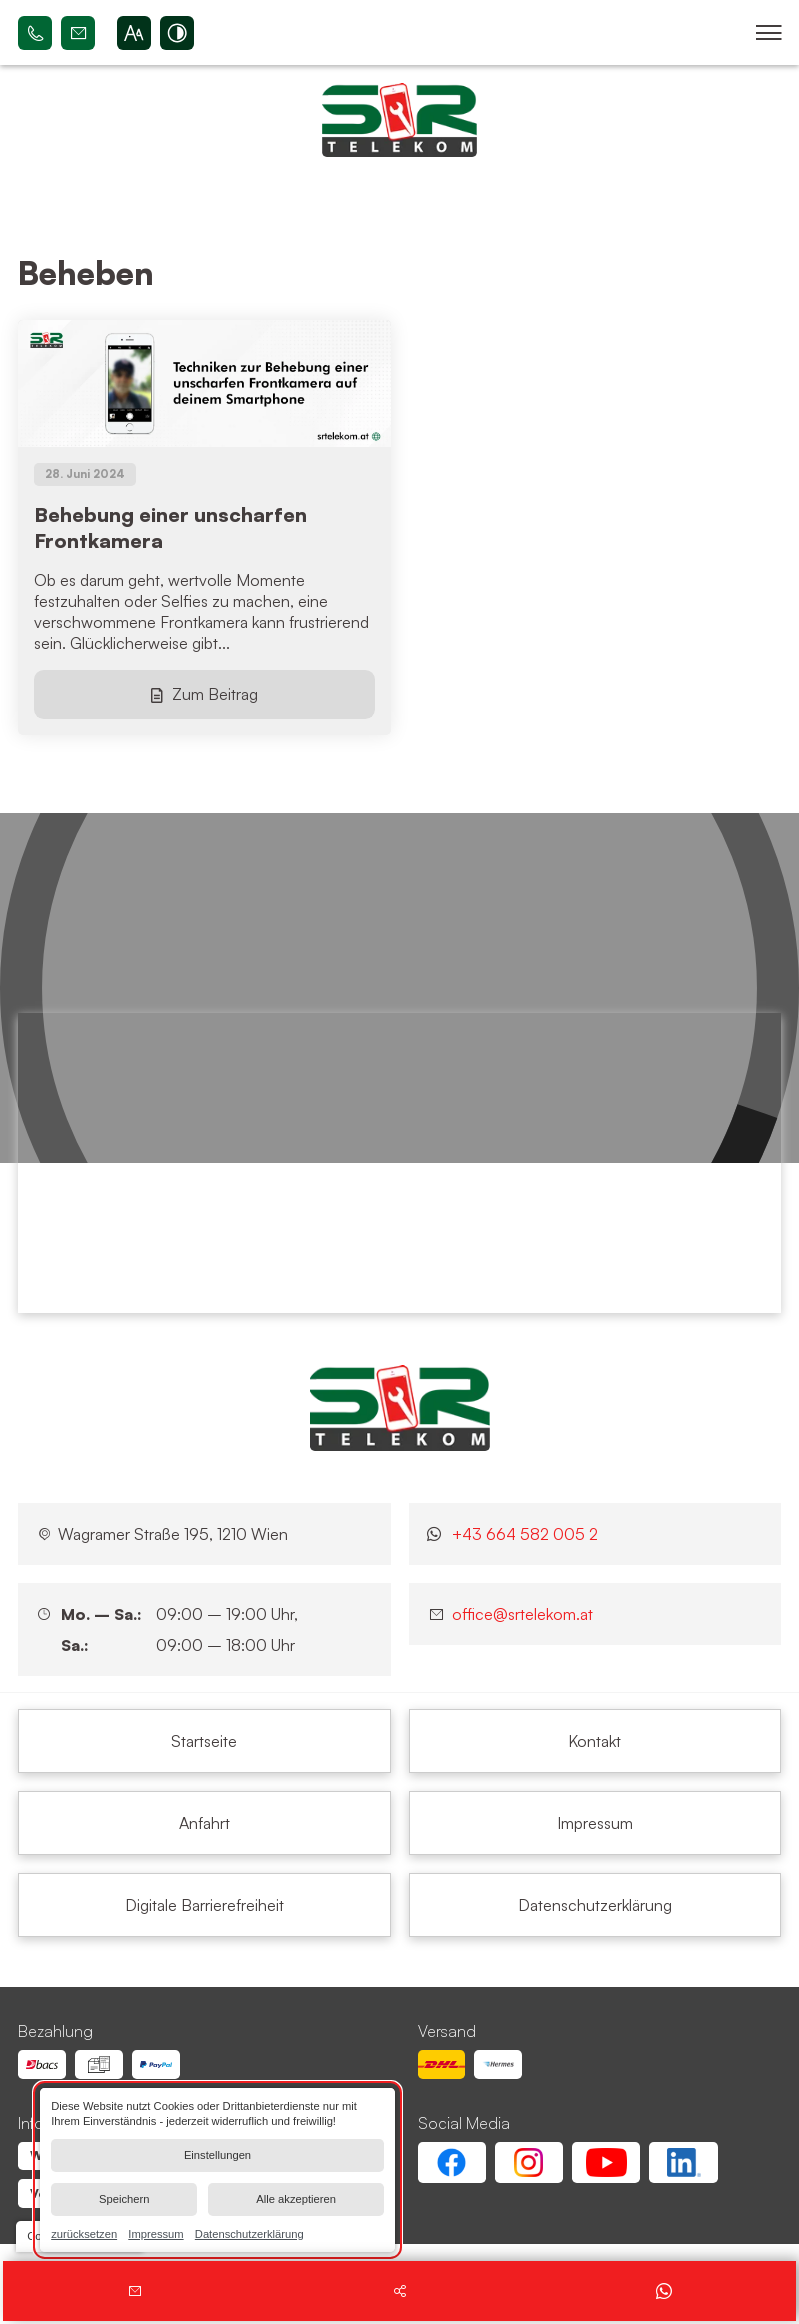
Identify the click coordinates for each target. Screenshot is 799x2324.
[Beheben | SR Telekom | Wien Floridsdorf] (204, 1741)
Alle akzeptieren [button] (296, 2199)
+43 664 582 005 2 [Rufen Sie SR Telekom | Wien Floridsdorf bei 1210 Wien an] (35, 33)
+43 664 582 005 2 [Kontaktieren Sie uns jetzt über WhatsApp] (525, 1534)
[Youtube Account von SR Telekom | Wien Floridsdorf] (606, 2162)
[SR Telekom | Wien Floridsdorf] (400, 1408)
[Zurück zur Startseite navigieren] (399, 120)
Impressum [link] (155, 2233)
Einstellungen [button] (217, 2155)
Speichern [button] (124, 2199)
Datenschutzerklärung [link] (249, 2233)
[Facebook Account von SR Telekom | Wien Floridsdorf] (452, 2162)
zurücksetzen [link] (84, 2233)
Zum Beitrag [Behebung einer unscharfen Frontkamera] (215, 694)
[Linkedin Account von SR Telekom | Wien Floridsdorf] (683, 2162)
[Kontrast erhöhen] (177, 33)
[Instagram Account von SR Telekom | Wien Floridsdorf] (529, 2162)
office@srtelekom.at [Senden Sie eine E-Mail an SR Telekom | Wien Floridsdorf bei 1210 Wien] (78, 33)
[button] (768, 33)
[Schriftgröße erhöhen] (134, 33)
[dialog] (217, 2170)
